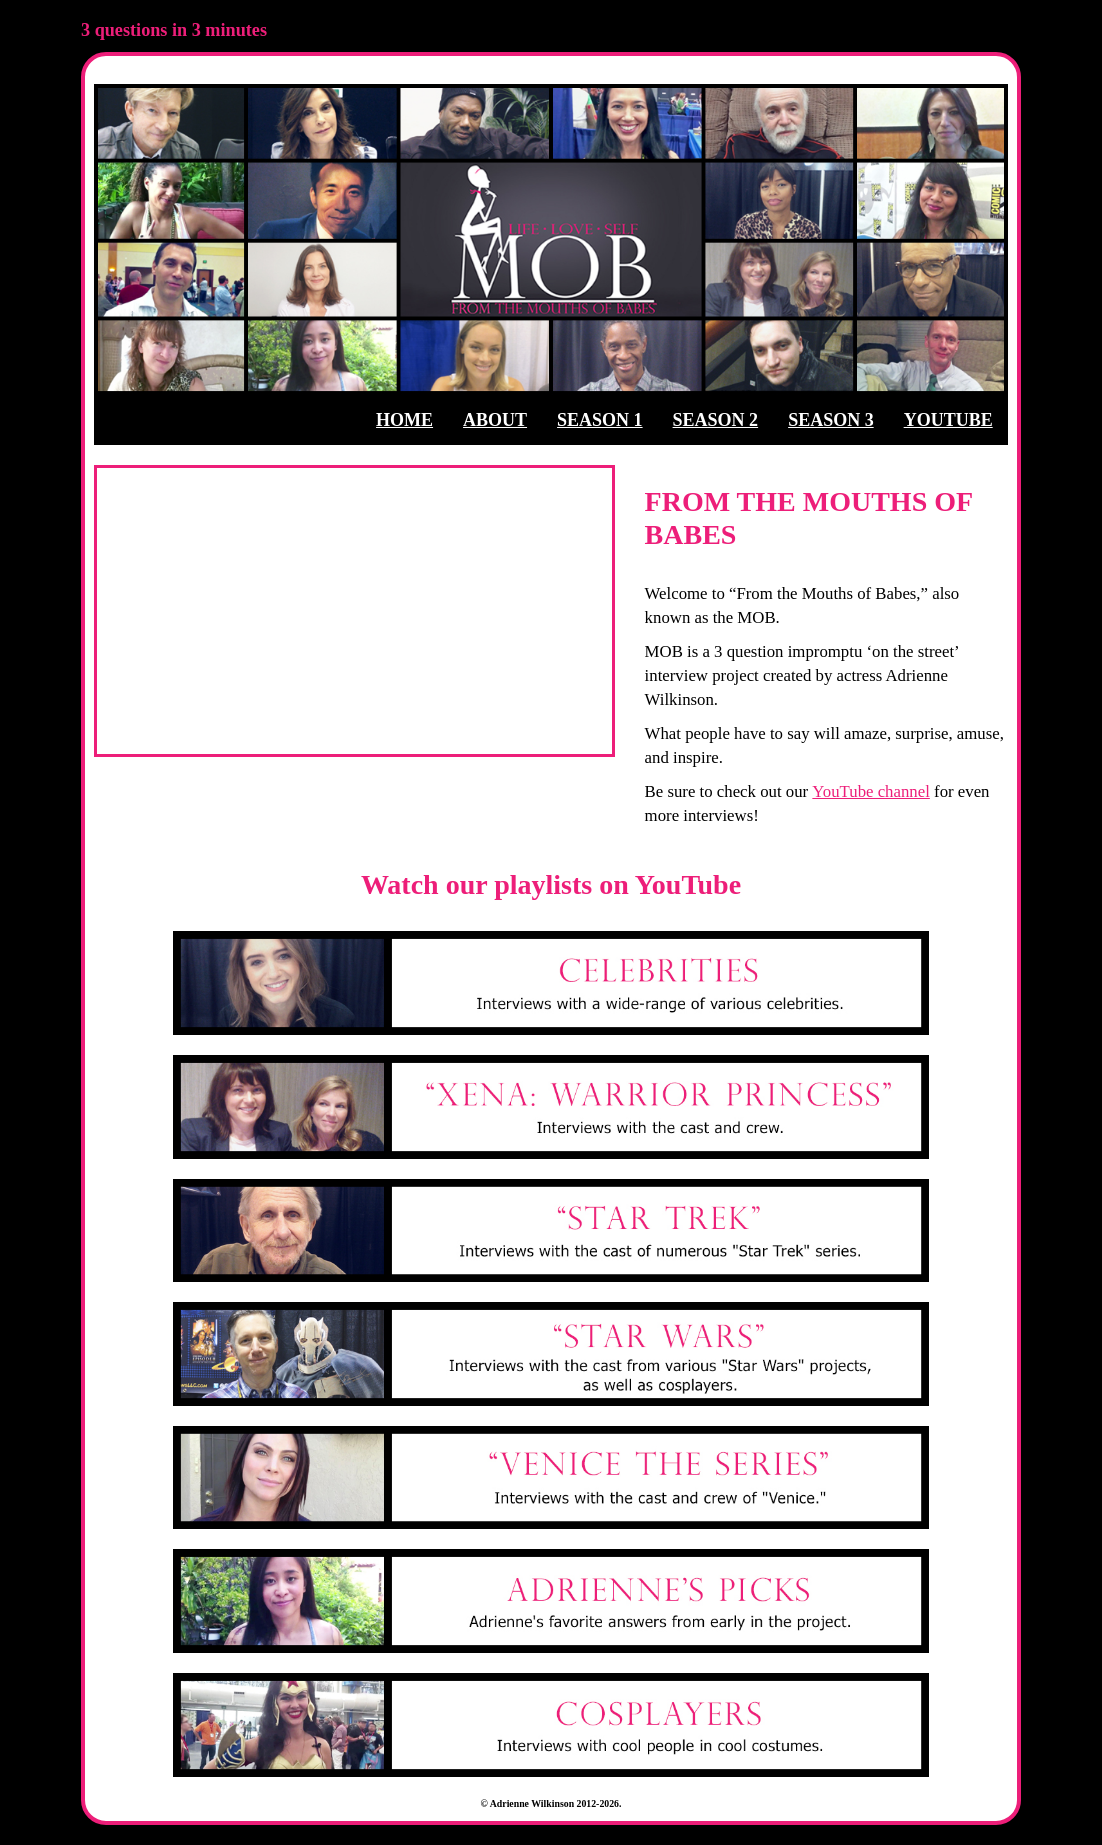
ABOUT (495, 420)
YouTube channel (870, 791)
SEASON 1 (600, 420)
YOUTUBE (948, 420)
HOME (404, 420)
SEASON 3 (831, 420)
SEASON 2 (716, 420)
